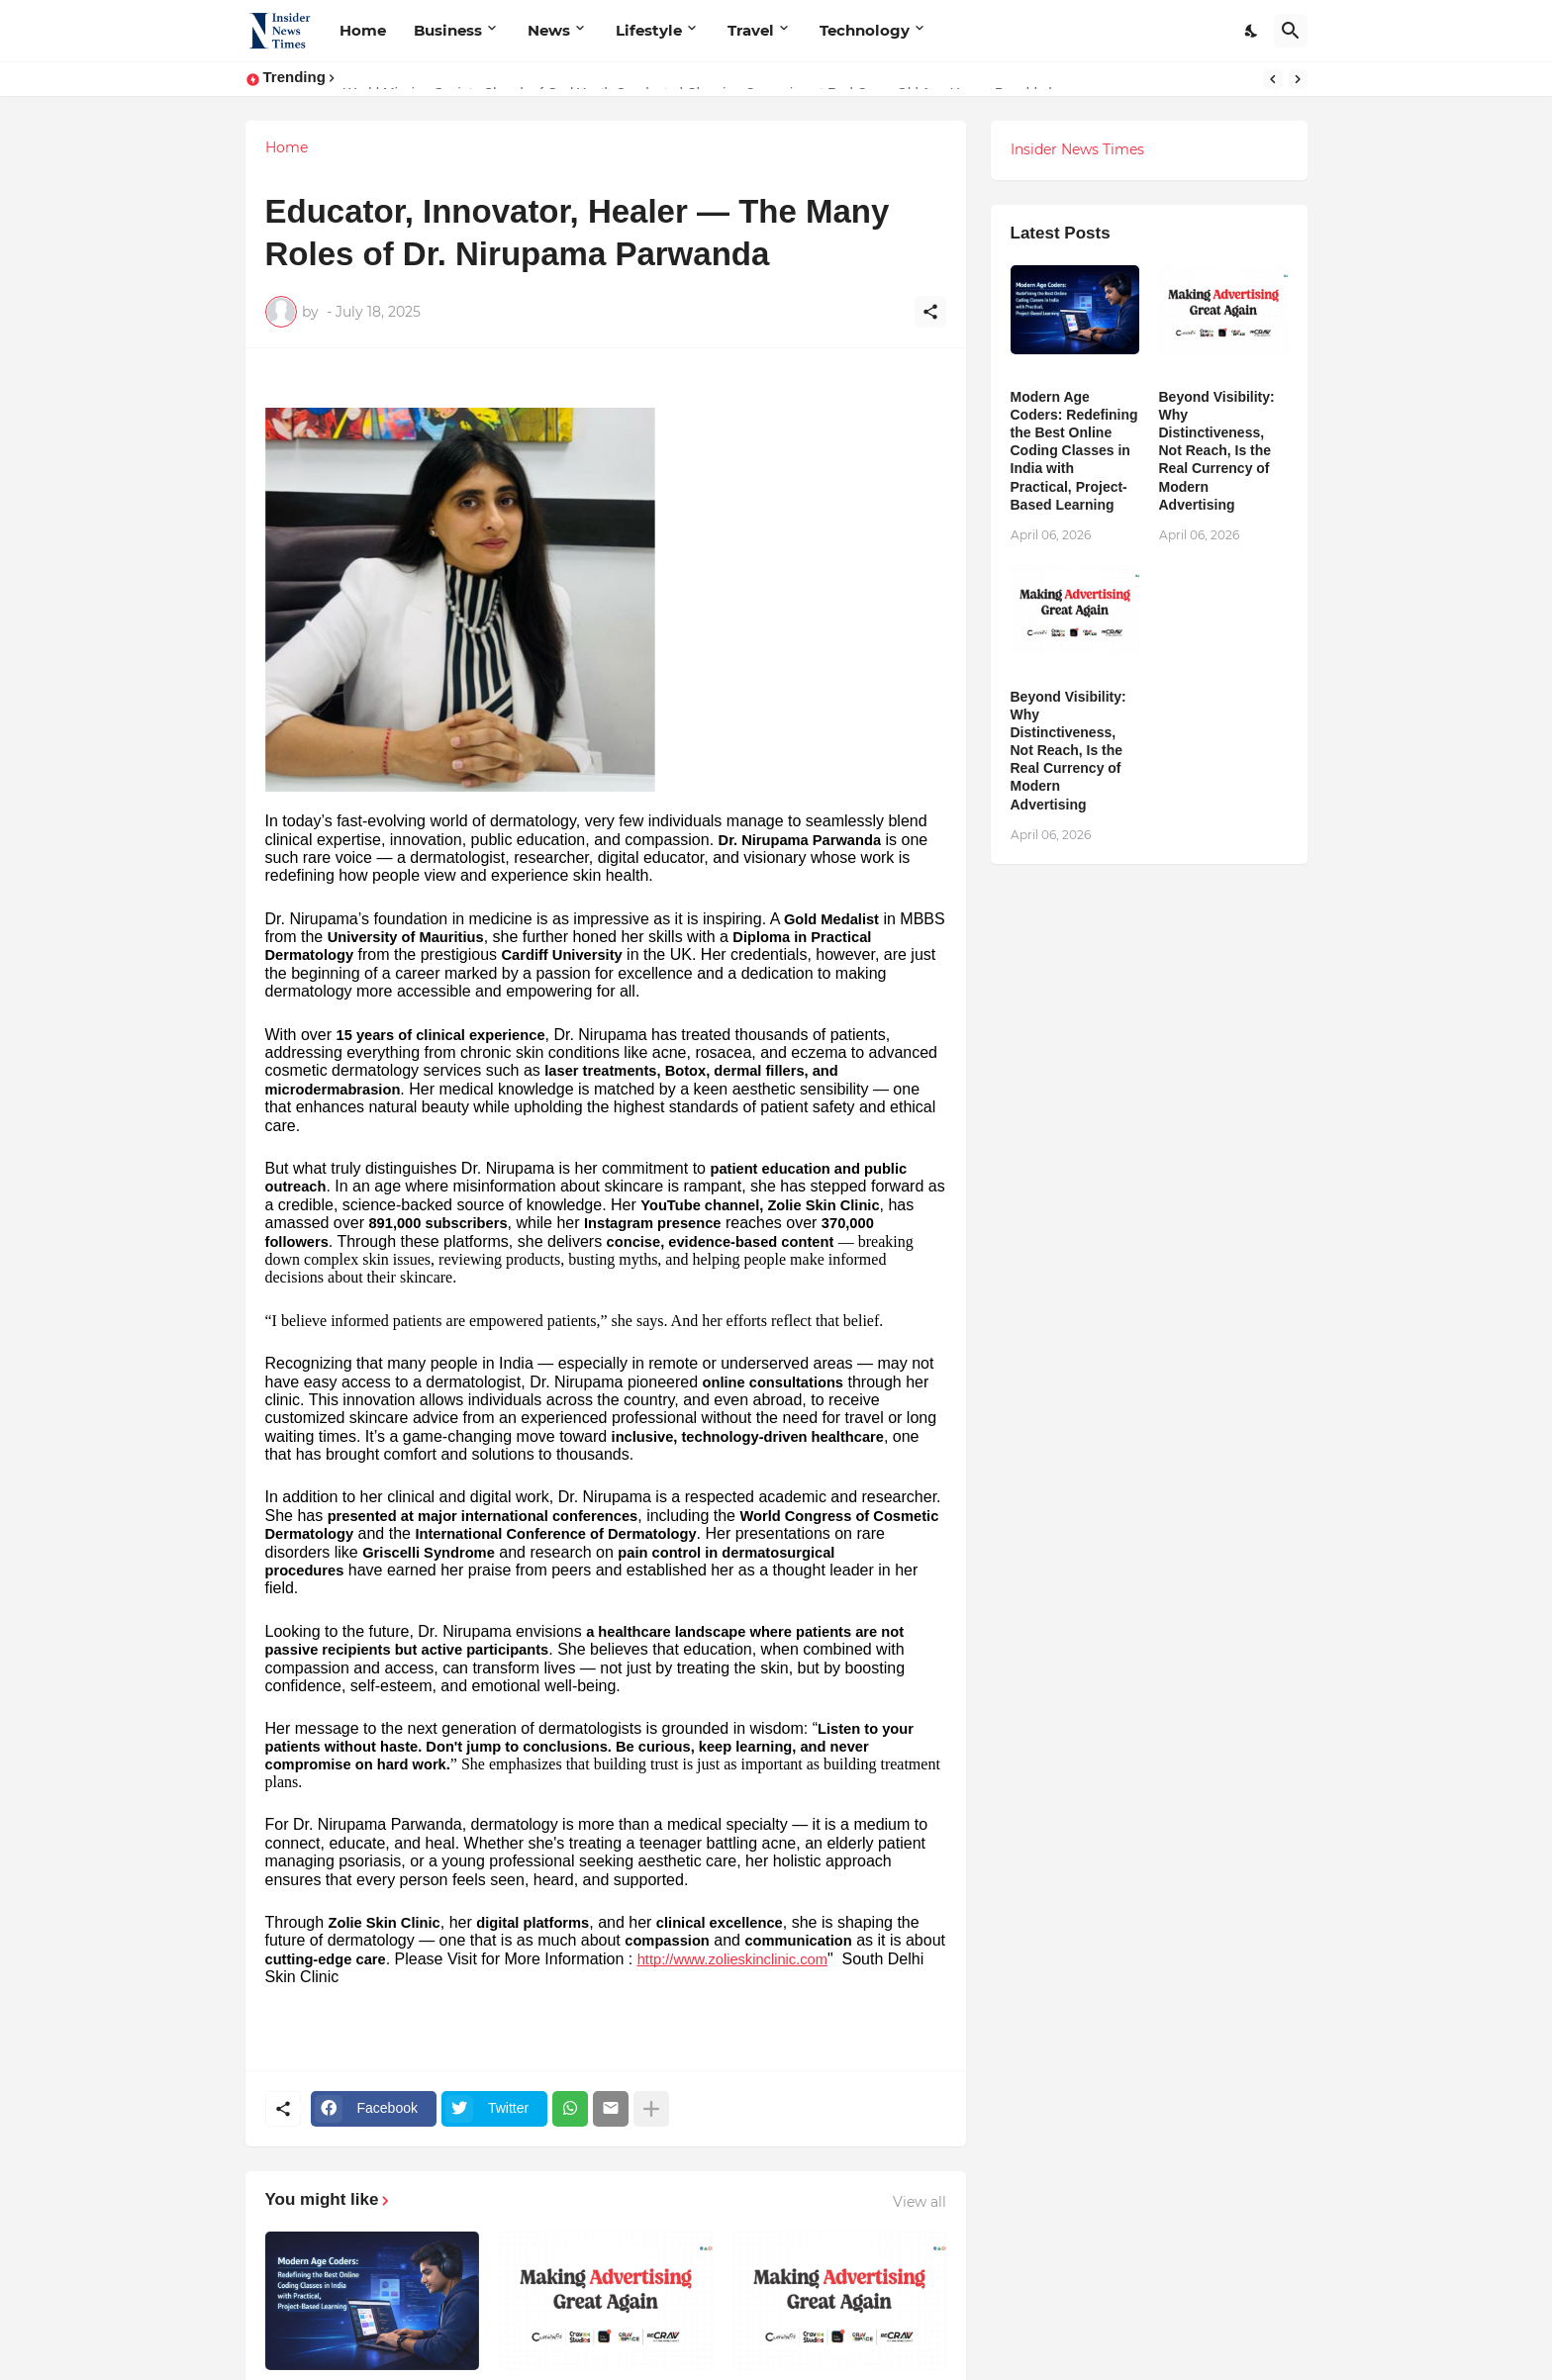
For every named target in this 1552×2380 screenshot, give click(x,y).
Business (448, 30)
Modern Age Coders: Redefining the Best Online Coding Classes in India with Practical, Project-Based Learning (1074, 451)
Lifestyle (649, 30)
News (549, 30)
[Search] (1291, 31)
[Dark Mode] (1252, 31)
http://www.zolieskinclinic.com (732, 1959)
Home (363, 30)
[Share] (930, 312)
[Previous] (1273, 79)
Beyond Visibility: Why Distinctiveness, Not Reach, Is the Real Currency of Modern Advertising (1217, 451)
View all (919, 2202)
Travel (751, 30)
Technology (865, 30)
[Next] (1298, 79)
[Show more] (651, 2109)
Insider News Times (1077, 149)
